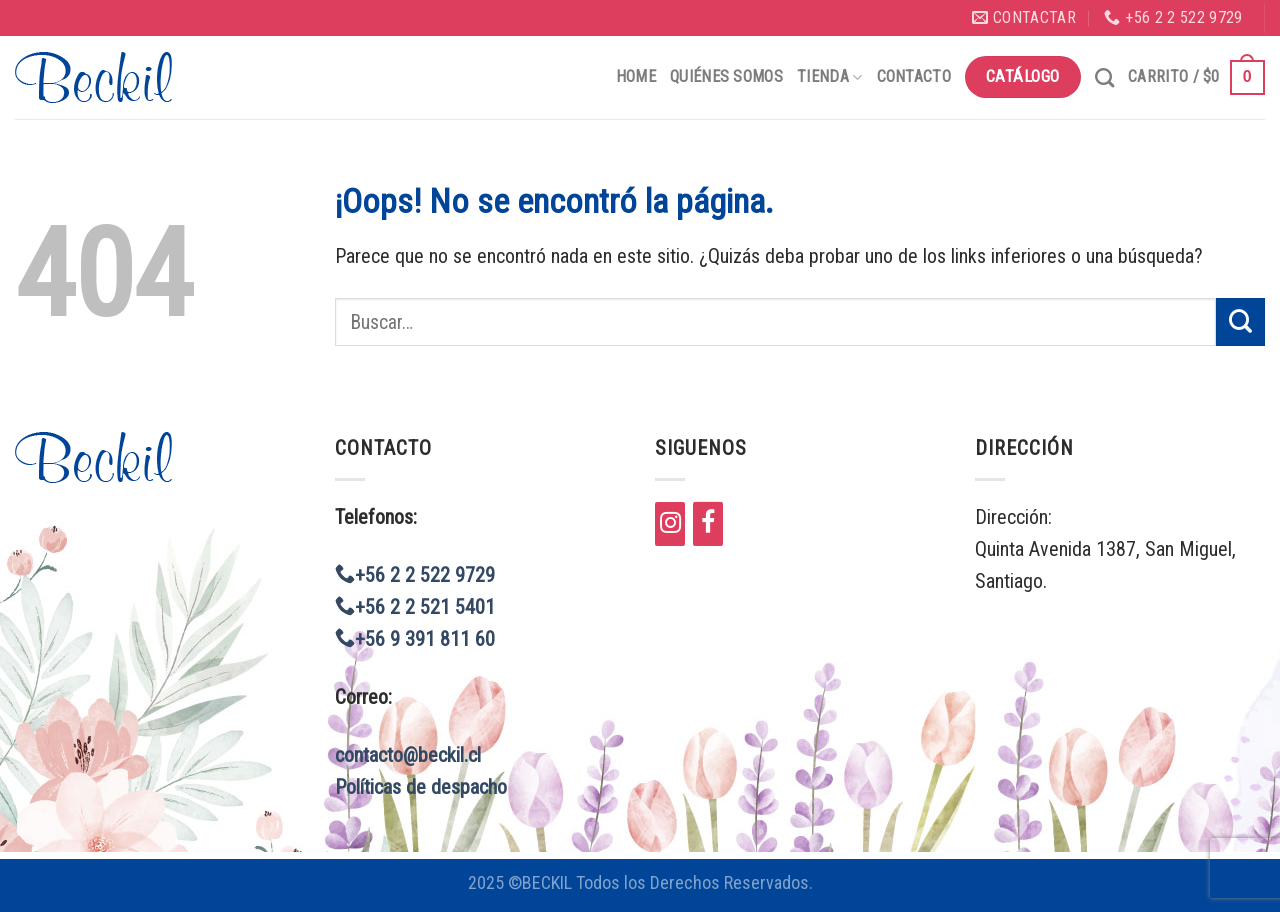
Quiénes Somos (726, 76)
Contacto (914, 76)
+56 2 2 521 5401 (415, 607)
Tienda (829, 76)
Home (636, 76)
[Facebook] (708, 524)
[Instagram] (670, 524)
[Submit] (1240, 322)
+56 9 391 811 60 (415, 639)
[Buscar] (1104, 77)
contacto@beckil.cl (408, 755)
